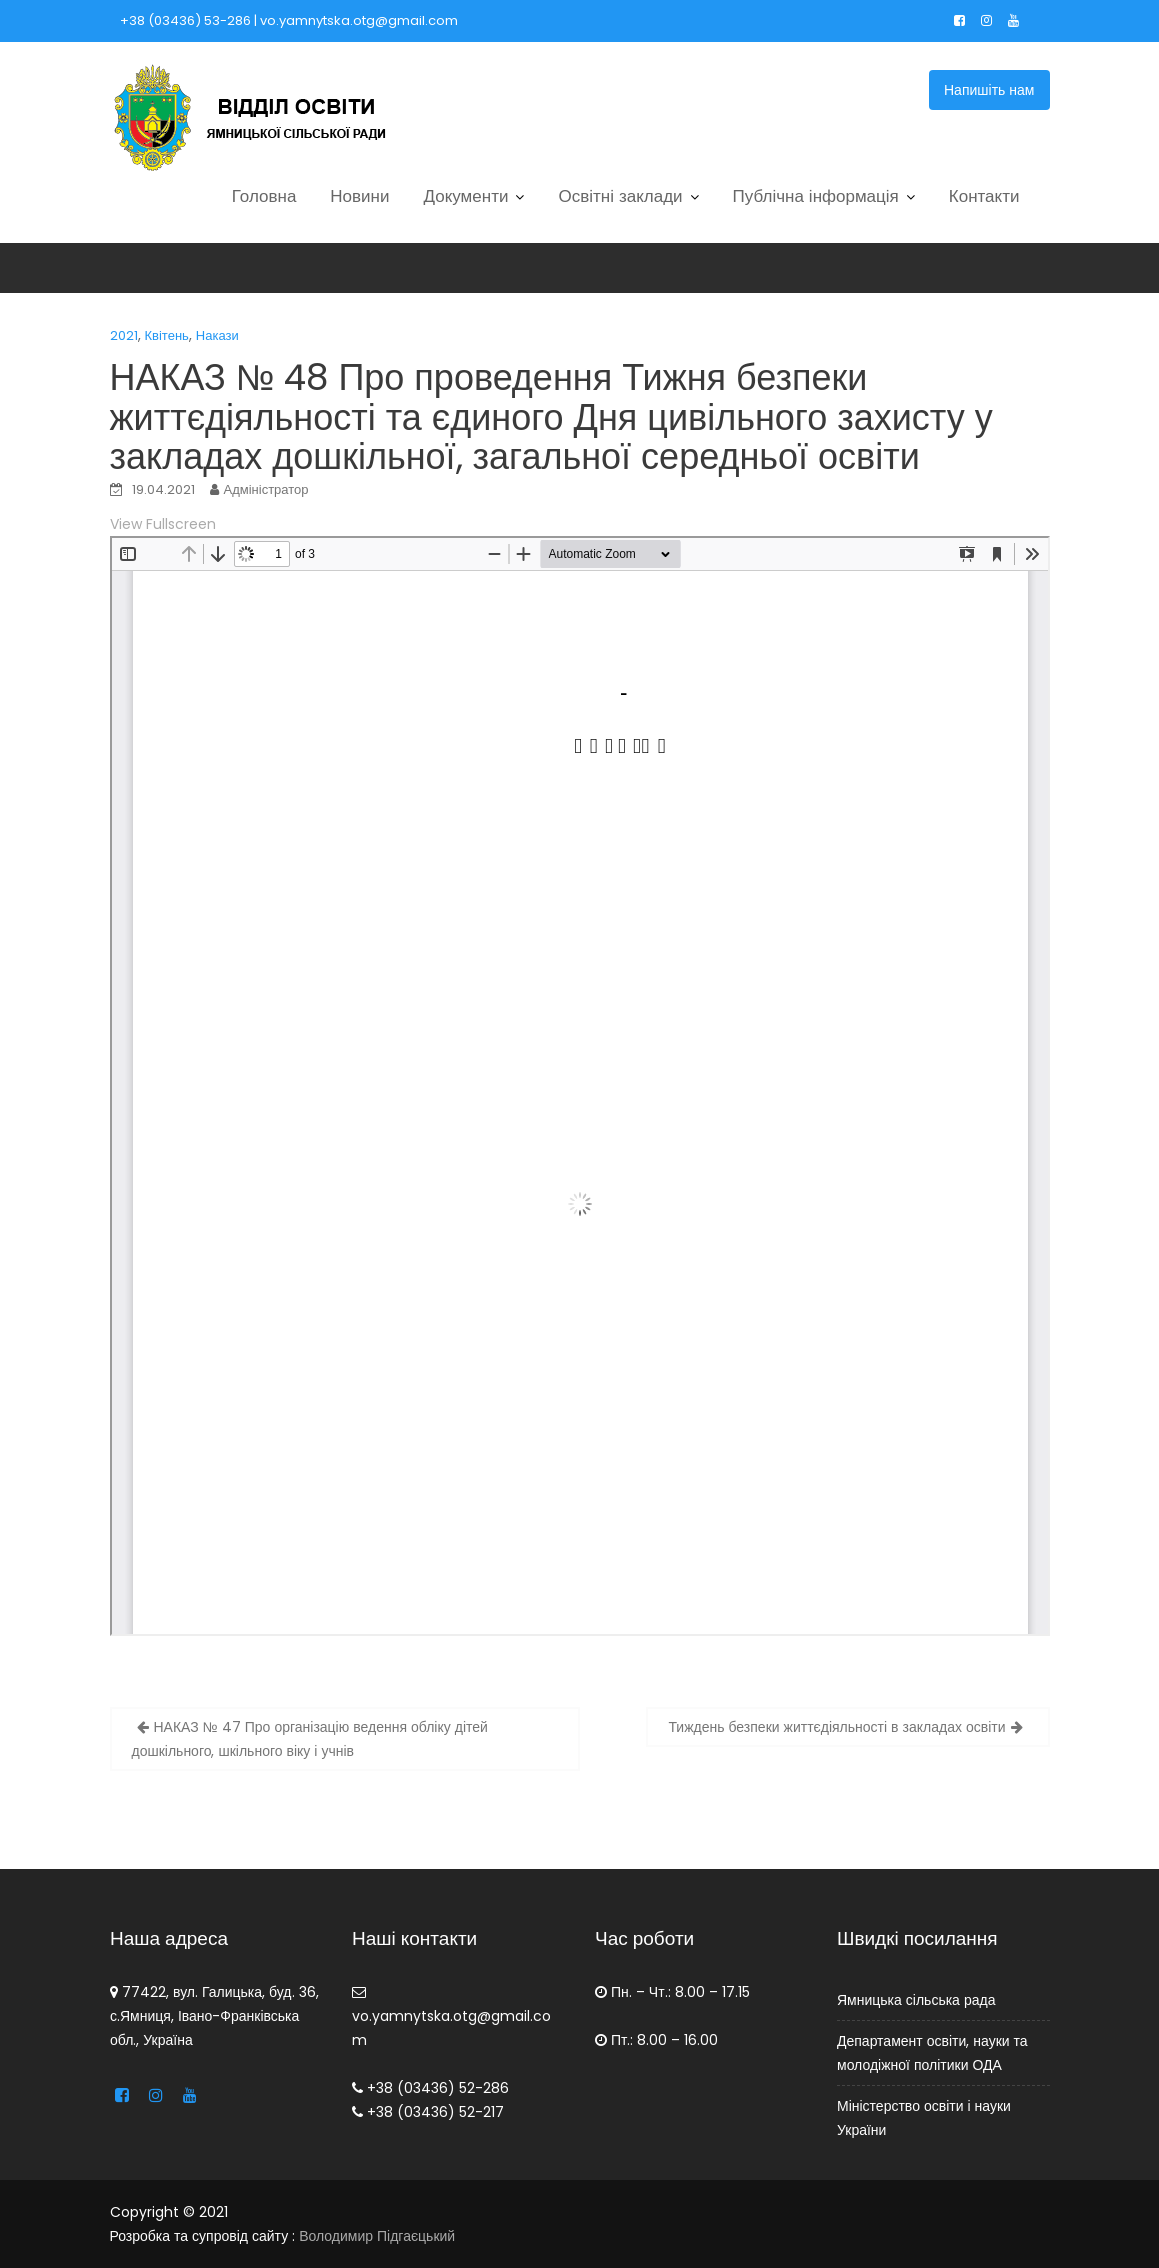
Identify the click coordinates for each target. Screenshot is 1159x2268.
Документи (466, 196)
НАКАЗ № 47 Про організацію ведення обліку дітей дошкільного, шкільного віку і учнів (310, 1739)
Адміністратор (266, 489)
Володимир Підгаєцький (377, 2236)
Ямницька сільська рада (916, 2000)
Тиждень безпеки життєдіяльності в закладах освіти (836, 1727)
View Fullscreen (163, 524)
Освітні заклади (620, 196)
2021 (124, 335)
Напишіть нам (989, 90)
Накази (217, 335)
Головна (264, 196)
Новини (359, 196)
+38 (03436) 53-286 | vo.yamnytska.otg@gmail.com (289, 20)
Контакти (984, 196)
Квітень (167, 335)
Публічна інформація (816, 196)
